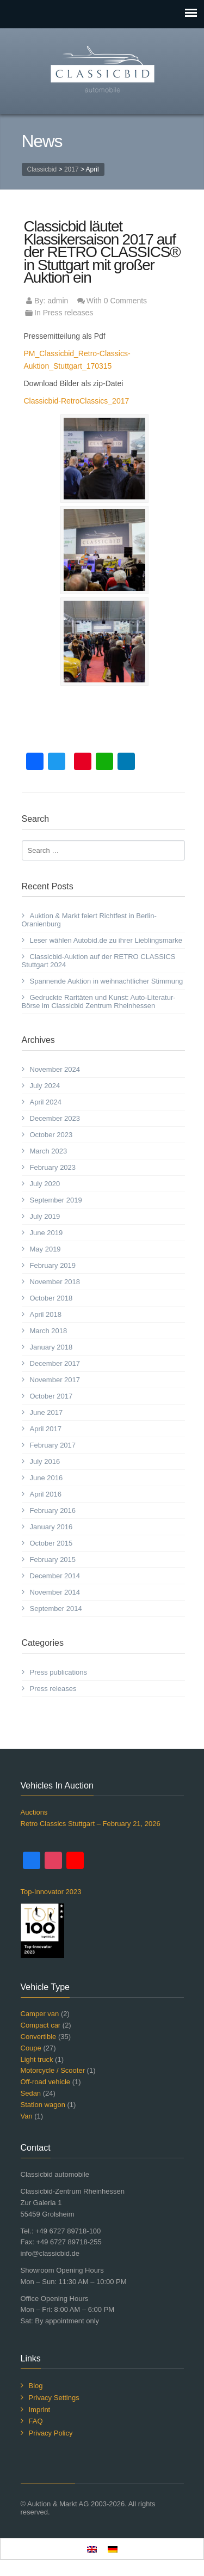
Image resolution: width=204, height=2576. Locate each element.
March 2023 (48, 1151)
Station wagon (43, 2105)
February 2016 (53, 1510)
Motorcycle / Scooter (53, 2070)
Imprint (40, 2410)
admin (57, 300)
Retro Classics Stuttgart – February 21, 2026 (90, 1824)
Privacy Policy (51, 2433)
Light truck (37, 2059)
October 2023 (51, 1135)
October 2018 (51, 1298)
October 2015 (51, 1543)
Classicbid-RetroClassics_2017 (76, 400)
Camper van (40, 2014)
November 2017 (55, 1380)
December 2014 (55, 1576)
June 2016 (46, 1478)
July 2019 (45, 1216)
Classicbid (42, 169)
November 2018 (55, 1282)
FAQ (36, 2421)
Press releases (68, 312)
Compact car (41, 2025)
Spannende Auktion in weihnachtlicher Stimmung (106, 981)
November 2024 (55, 1069)
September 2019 (56, 1200)
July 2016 (45, 1461)
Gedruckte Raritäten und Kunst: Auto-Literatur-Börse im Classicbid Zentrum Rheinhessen (99, 1001)
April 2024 (46, 1102)
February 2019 (53, 1265)
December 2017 (55, 1363)
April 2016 (46, 1494)
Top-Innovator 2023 (51, 1892)
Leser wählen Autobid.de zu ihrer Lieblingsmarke (106, 940)
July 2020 (45, 1184)
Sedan (31, 2093)
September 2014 (56, 1608)
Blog (36, 2386)
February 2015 (53, 1559)
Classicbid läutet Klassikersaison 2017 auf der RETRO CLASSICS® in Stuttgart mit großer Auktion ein (102, 252)
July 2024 (45, 1086)
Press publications (59, 1672)
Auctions (34, 1812)
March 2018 (48, 1331)
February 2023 (53, 1167)
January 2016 (51, 1527)
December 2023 (55, 1118)
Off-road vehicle (46, 2082)
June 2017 (46, 1412)
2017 (71, 169)
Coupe (31, 2048)
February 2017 (53, 1445)
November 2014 (55, 1592)
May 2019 (45, 1249)
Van (27, 2116)
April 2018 (46, 1314)
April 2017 (46, 1429)
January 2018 (51, 1347)
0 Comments (125, 300)
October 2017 (51, 1396)
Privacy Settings (54, 2398)
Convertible (39, 2036)
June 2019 (46, 1233)
